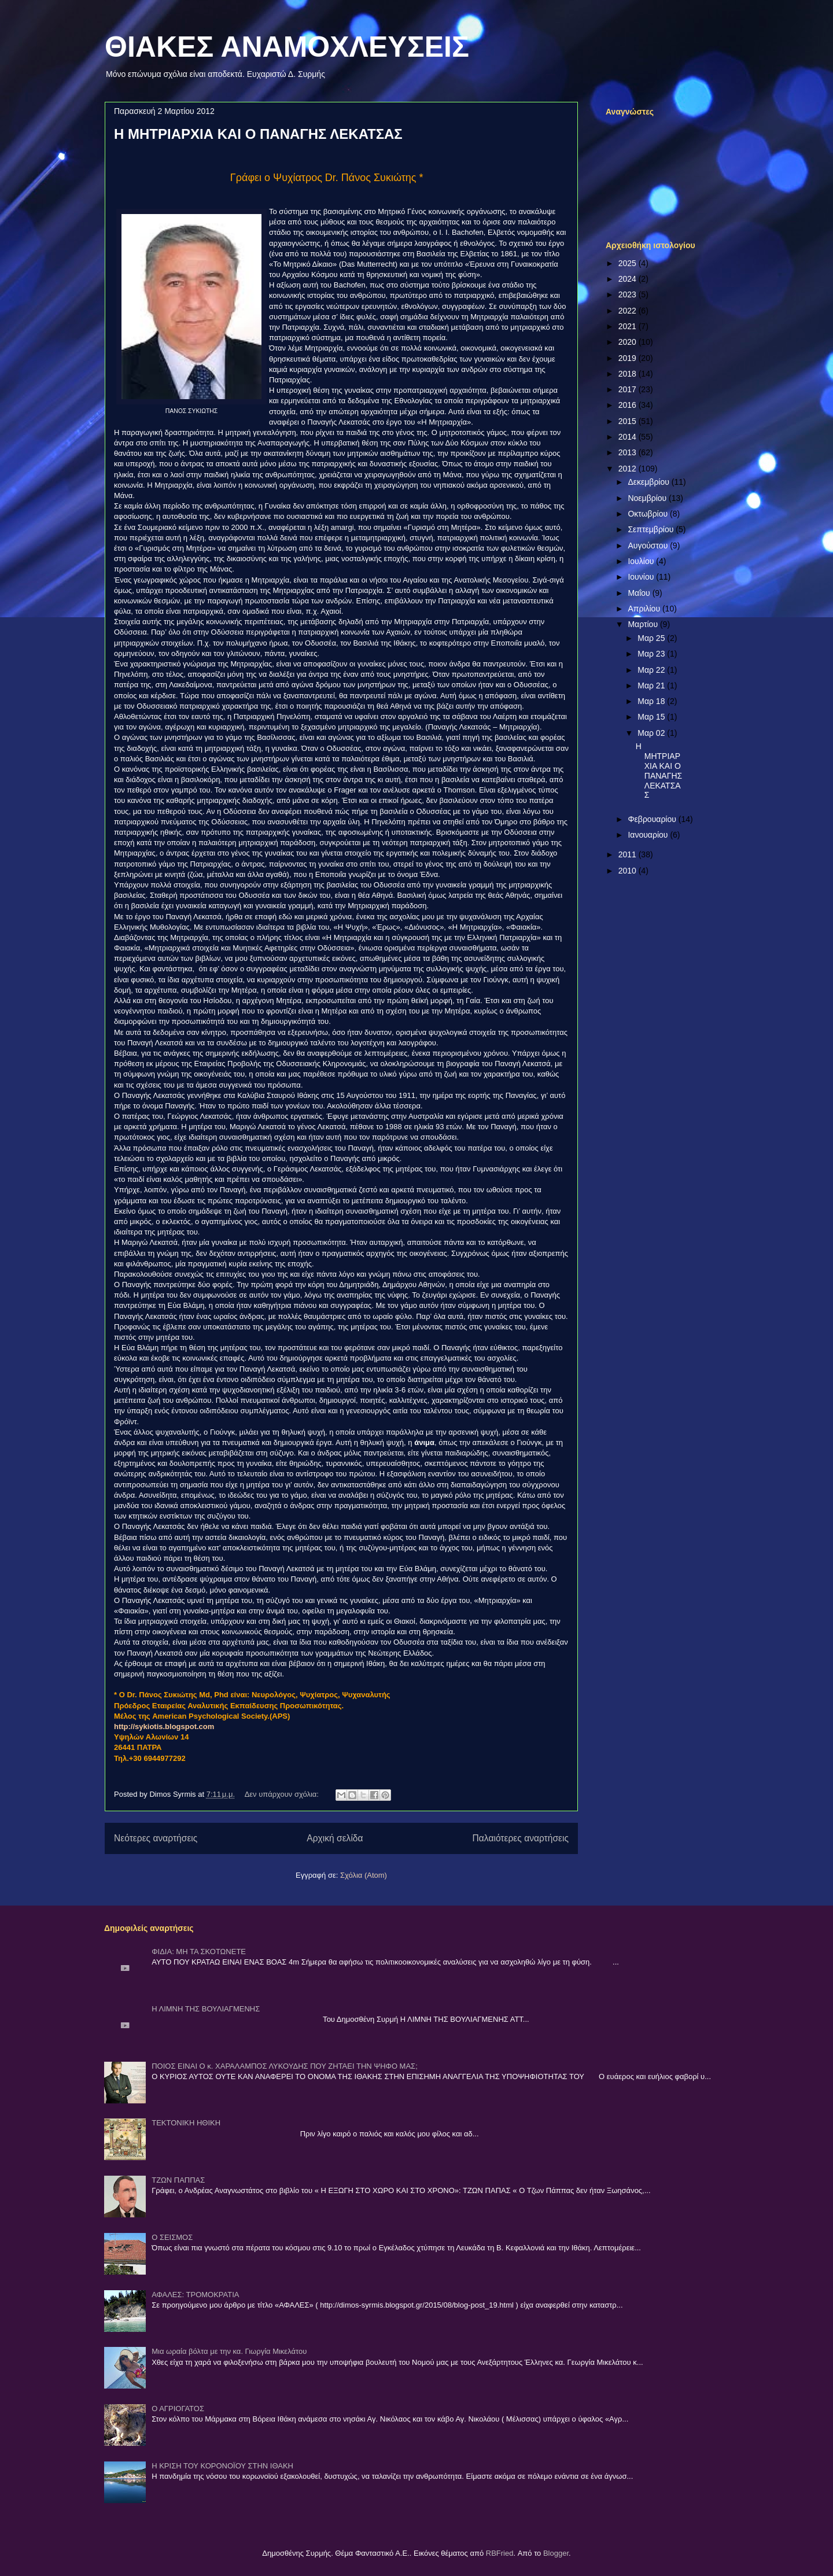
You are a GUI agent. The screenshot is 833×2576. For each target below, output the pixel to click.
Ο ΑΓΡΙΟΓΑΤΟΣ (178, 2408)
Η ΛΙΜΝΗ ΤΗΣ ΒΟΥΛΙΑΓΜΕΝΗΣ (206, 2008)
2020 (628, 342)
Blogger (556, 2553)
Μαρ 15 (652, 716)
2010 (628, 870)
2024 (628, 278)
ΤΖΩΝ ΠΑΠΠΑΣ (178, 2180)
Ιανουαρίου (649, 834)
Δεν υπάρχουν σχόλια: (283, 1794)
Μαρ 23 (652, 653)
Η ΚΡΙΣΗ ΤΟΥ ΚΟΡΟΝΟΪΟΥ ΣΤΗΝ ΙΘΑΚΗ (222, 2465)
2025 (628, 263)
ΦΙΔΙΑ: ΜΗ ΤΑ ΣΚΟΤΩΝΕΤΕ (199, 1951)
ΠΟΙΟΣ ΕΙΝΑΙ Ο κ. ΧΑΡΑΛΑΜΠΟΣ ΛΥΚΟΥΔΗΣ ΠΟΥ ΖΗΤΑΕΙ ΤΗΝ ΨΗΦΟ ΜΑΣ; (285, 2066)
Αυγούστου (649, 545)
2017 (628, 389)
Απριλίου (645, 608)
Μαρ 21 (652, 685)
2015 (628, 421)
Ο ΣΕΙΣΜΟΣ (172, 2237)
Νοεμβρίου (648, 498)
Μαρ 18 (652, 701)
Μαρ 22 (652, 670)
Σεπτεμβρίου (652, 529)
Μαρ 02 (652, 733)
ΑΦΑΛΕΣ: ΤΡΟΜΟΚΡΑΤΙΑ (195, 2294)
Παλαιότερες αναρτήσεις (521, 1838)
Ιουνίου (642, 576)
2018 (628, 373)
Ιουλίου (642, 561)
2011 (628, 854)
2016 (628, 405)
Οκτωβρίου (649, 513)
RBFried (500, 2553)
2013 (628, 452)
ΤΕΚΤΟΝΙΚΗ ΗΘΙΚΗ (186, 2122)
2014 (628, 436)
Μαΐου (640, 593)
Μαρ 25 (652, 638)
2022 (628, 310)
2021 (628, 326)
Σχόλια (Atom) (363, 1875)
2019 (628, 358)
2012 (628, 468)
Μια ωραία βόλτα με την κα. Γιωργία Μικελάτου (229, 2351)
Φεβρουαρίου (653, 819)
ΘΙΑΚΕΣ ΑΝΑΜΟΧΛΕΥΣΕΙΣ (287, 47)
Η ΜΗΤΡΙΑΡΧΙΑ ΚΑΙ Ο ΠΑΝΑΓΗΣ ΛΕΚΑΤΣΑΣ (258, 134)
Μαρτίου (644, 624)
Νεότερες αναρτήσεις (155, 1838)
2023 (628, 294)
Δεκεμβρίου (649, 482)
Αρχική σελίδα (335, 1838)
